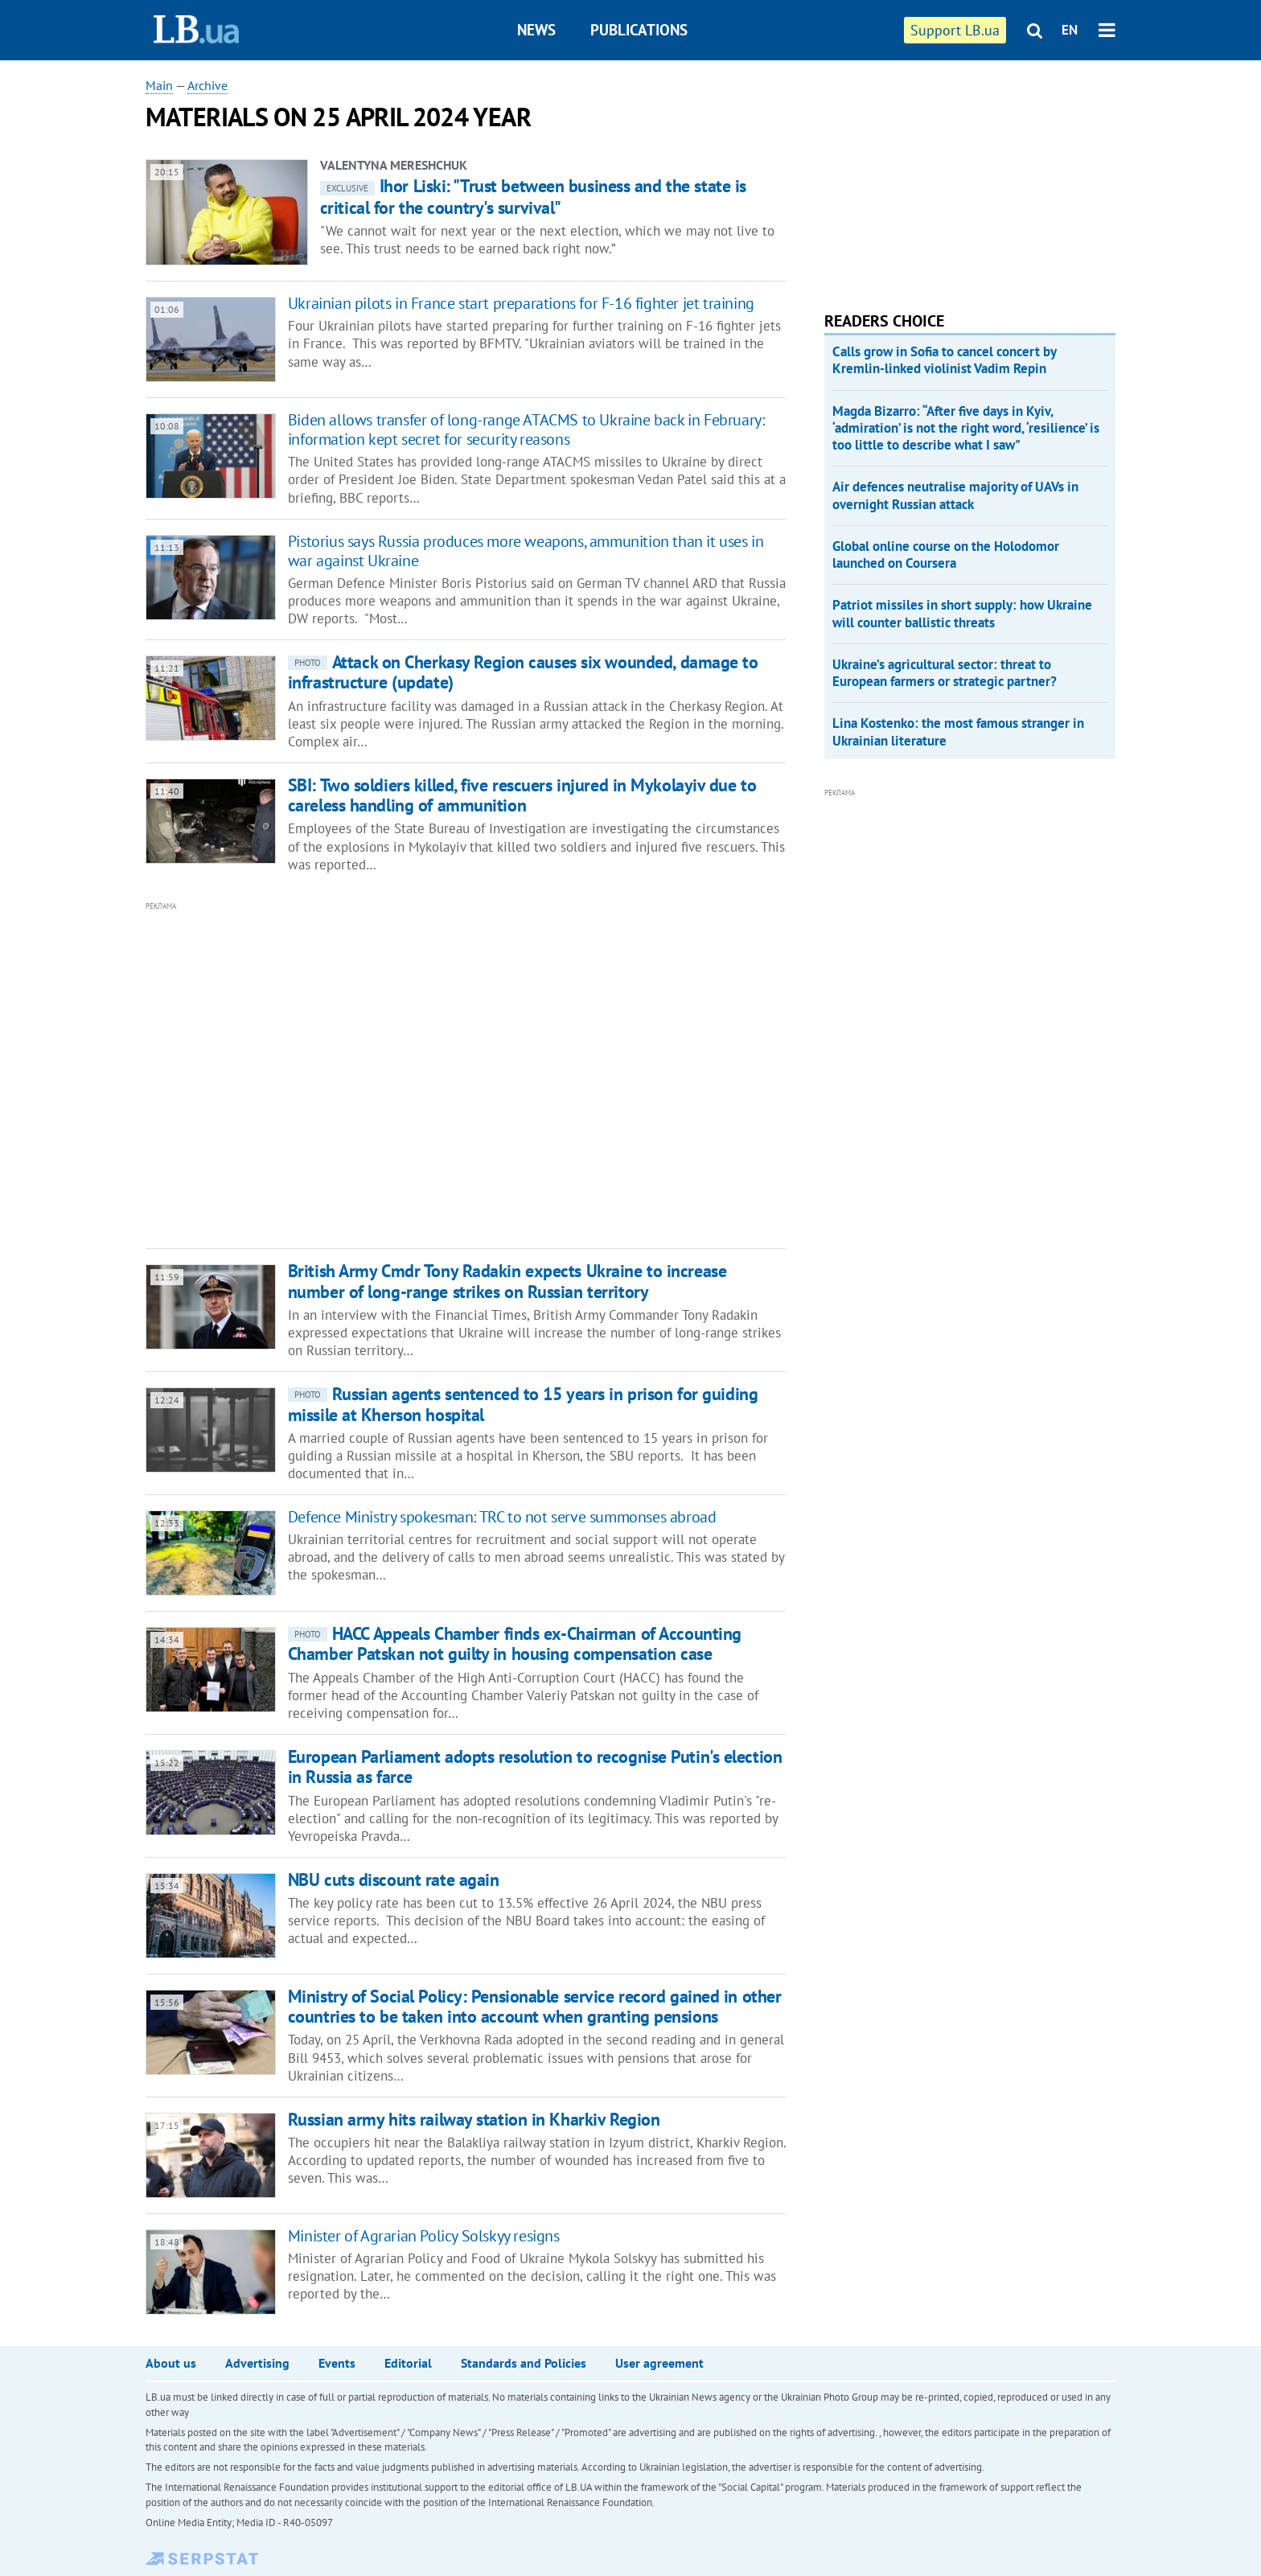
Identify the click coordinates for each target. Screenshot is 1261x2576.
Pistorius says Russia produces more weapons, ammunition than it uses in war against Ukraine (526, 551)
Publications (639, 29)
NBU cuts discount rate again (393, 1879)
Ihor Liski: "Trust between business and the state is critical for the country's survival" (533, 196)
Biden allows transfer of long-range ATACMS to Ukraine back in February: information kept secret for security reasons (526, 429)
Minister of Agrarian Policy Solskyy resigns (424, 2235)
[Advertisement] (379, 1075)
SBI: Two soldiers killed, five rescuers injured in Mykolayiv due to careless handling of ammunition (522, 795)
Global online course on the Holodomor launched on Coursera (945, 554)
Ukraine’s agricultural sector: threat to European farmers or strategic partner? (944, 672)
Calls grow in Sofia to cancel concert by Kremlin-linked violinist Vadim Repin (944, 360)
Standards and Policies (523, 2363)
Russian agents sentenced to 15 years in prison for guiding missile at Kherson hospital (523, 1403)
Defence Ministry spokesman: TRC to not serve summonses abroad (502, 1516)
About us (171, 2363)
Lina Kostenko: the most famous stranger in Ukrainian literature (958, 731)
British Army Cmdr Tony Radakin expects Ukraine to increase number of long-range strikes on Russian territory (507, 1280)
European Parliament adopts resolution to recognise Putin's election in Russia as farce (535, 1766)
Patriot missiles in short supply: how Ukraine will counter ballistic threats (962, 613)
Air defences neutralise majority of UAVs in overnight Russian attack (955, 495)
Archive (207, 85)
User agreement (659, 2363)
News (536, 29)
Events (336, 2363)
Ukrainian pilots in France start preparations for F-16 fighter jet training (521, 303)
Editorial (408, 2363)
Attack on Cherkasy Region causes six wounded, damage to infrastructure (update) (523, 672)
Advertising (257, 2363)
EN (1070, 30)
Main (159, 85)
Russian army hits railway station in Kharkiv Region (474, 2119)
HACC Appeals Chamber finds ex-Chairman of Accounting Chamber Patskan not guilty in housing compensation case (514, 1643)
